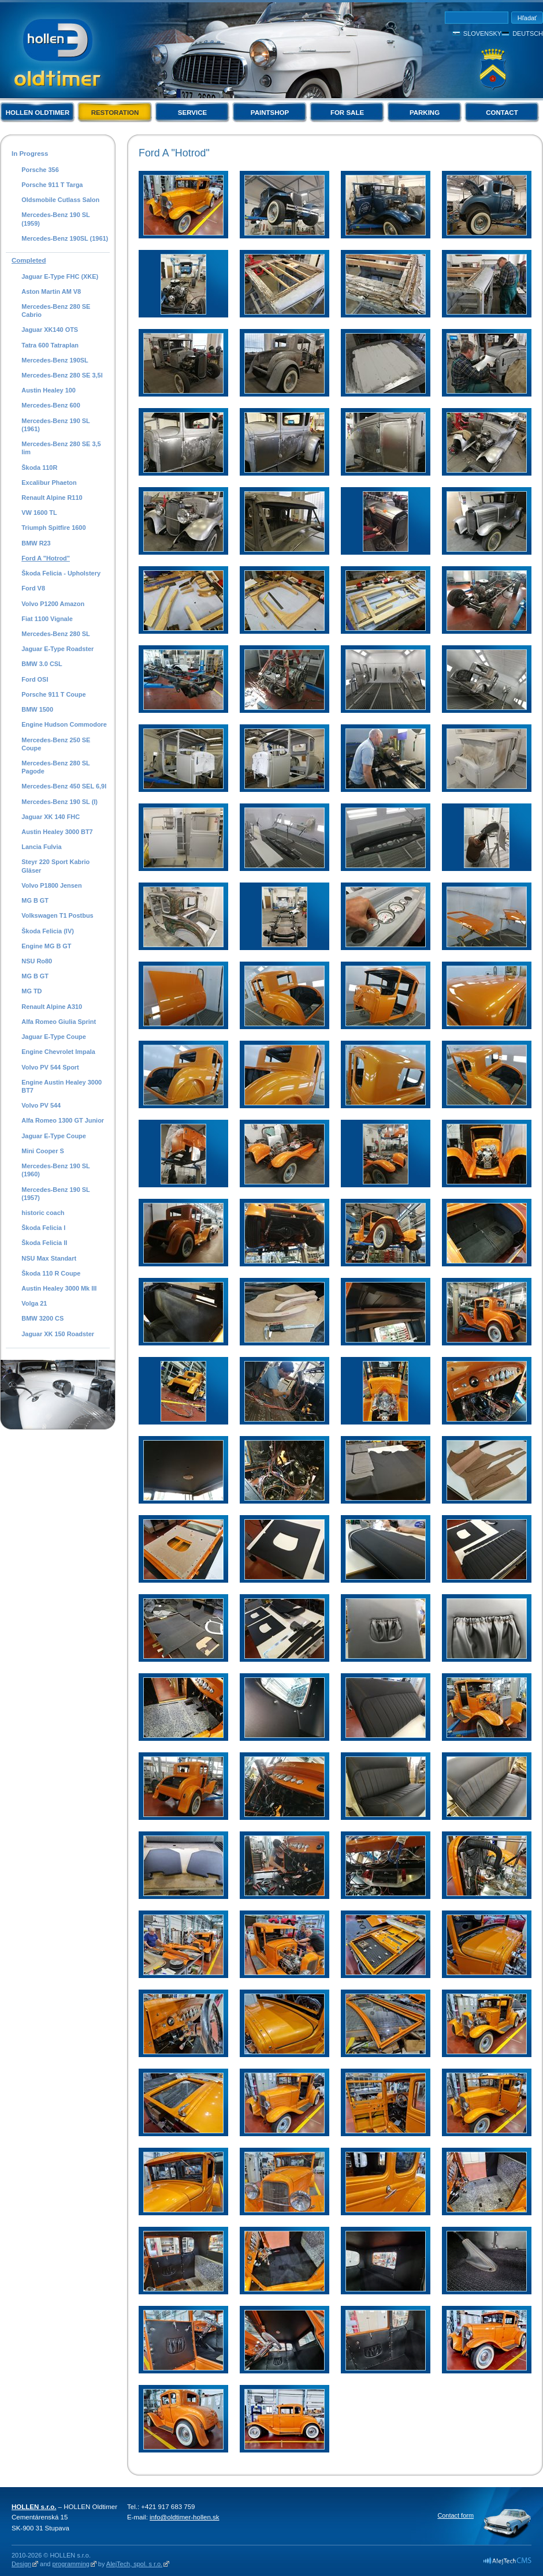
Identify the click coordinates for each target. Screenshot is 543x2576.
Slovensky (482, 33)
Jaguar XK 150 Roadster (57, 1333)
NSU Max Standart (48, 1258)
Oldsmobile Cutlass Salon (60, 199)
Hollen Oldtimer (38, 112)
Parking (425, 112)
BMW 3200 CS (42, 1318)
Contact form (455, 2515)
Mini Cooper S (42, 1150)
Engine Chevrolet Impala (58, 1051)
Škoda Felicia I (43, 1227)
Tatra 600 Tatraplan (50, 345)
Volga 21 (34, 1303)
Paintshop (270, 112)
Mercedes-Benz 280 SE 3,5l (61, 375)
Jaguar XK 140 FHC (50, 816)
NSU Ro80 (36, 961)
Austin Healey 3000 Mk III (58, 1288)
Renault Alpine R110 (51, 497)
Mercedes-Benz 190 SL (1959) (55, 218)
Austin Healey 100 (48, 390)
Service (192, 112)
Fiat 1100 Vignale (47, 618)
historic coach (42, 1212)
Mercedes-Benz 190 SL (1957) (55, 1193)
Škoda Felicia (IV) (47, 931)
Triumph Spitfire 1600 (53, 527)
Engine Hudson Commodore (64, 724)
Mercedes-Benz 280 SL (55, 633)
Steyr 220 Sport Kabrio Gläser (55, 865)
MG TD (31, 991)
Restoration (115, 112)
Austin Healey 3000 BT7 (56, 831)
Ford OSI (34, 679)
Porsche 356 (39, 169)
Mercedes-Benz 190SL (54, 360)
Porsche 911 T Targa (52, 184)
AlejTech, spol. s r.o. (134, 2563)
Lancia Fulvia (41, 846)
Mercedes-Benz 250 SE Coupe (55, 744)
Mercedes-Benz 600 (50, 405)
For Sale (347, 112)
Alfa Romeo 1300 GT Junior (62, 1120)
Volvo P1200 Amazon (52, 603)
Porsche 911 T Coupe (53, 694)
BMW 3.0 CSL (41, 663)
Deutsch (527, 33)
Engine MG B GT (46, 946)
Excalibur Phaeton (48, 482)
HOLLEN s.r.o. (34, 2506)
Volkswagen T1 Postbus (57, 915)
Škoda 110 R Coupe (50, 1273)
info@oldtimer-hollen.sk (185, 2517)
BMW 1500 (37, 709)
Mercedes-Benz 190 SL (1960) (55, 1169)
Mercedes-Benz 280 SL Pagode (55, 767)
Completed (29, 260)
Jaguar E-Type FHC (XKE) (59, 276)
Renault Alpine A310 (51, 1006)
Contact (502, 112)
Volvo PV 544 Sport (50, 1067)
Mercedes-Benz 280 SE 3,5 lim (61, 447)
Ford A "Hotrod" (45, 558)
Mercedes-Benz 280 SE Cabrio (55, 310)
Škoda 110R (39, 467)
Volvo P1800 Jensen (51, 885)
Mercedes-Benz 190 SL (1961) (55, 424)
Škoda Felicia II (44, 1242)
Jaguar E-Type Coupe (53, 1036)
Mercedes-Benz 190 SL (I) (59, 801)
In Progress (30, 153)
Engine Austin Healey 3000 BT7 (61, 1086)
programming (70, 2563)
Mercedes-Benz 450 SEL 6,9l (63, 786)
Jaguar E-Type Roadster (57, 648)
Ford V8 (33, 588)
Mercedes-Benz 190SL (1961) (64, 238)
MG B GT (35, 900)
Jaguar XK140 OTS (49, 329)
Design (21, 2563)
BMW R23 (35, 543)
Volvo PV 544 (41, 1105)
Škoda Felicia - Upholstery (61, 573)
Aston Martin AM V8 (51, 291)
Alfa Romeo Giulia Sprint (58, 1021)
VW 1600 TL (39, 512)
